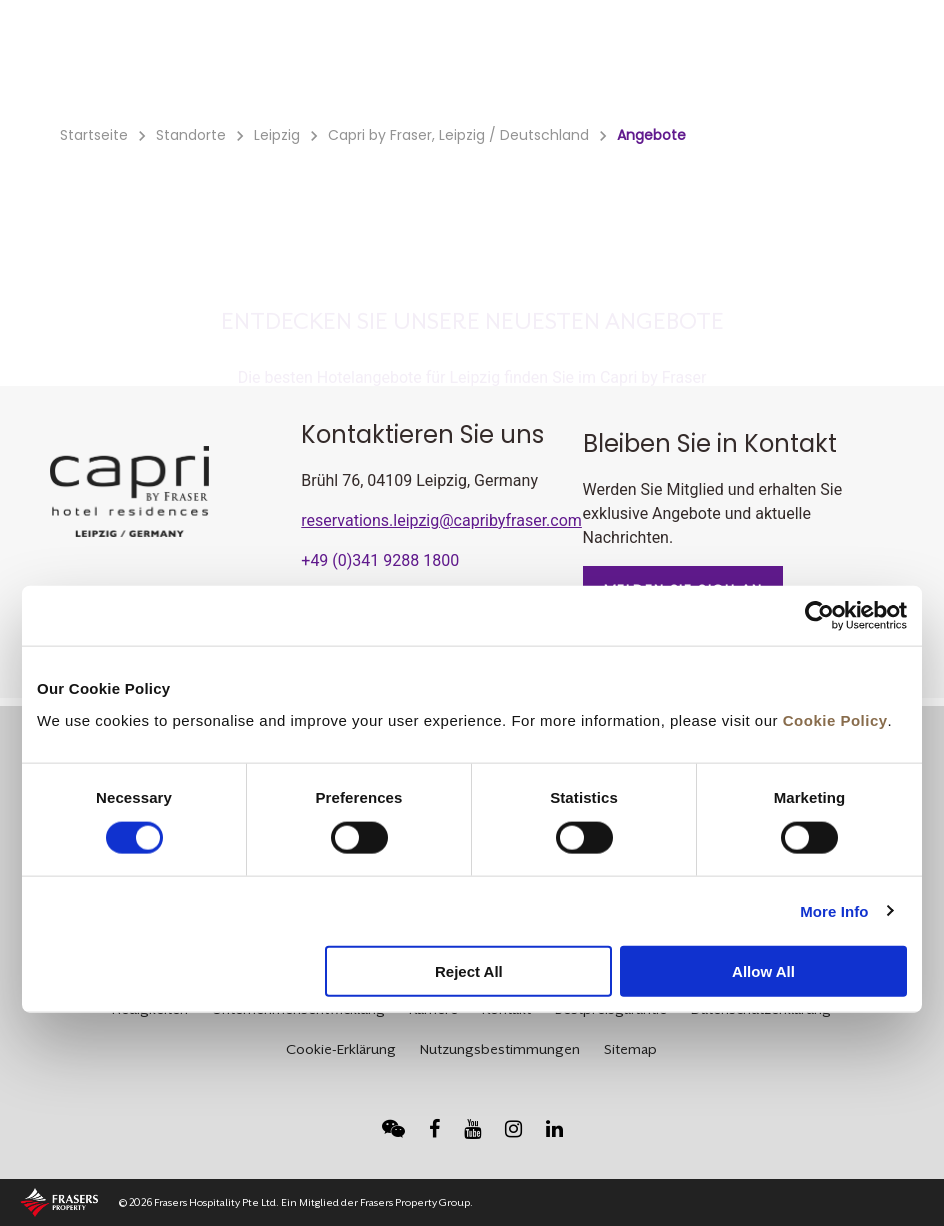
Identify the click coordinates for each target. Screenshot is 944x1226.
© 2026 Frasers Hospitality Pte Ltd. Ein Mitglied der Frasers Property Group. (296, 1202)
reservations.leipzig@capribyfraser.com (441, 520)
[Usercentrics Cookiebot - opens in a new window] (819, 616)
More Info (834, 910)
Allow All (763, 971)
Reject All (469, 971)
